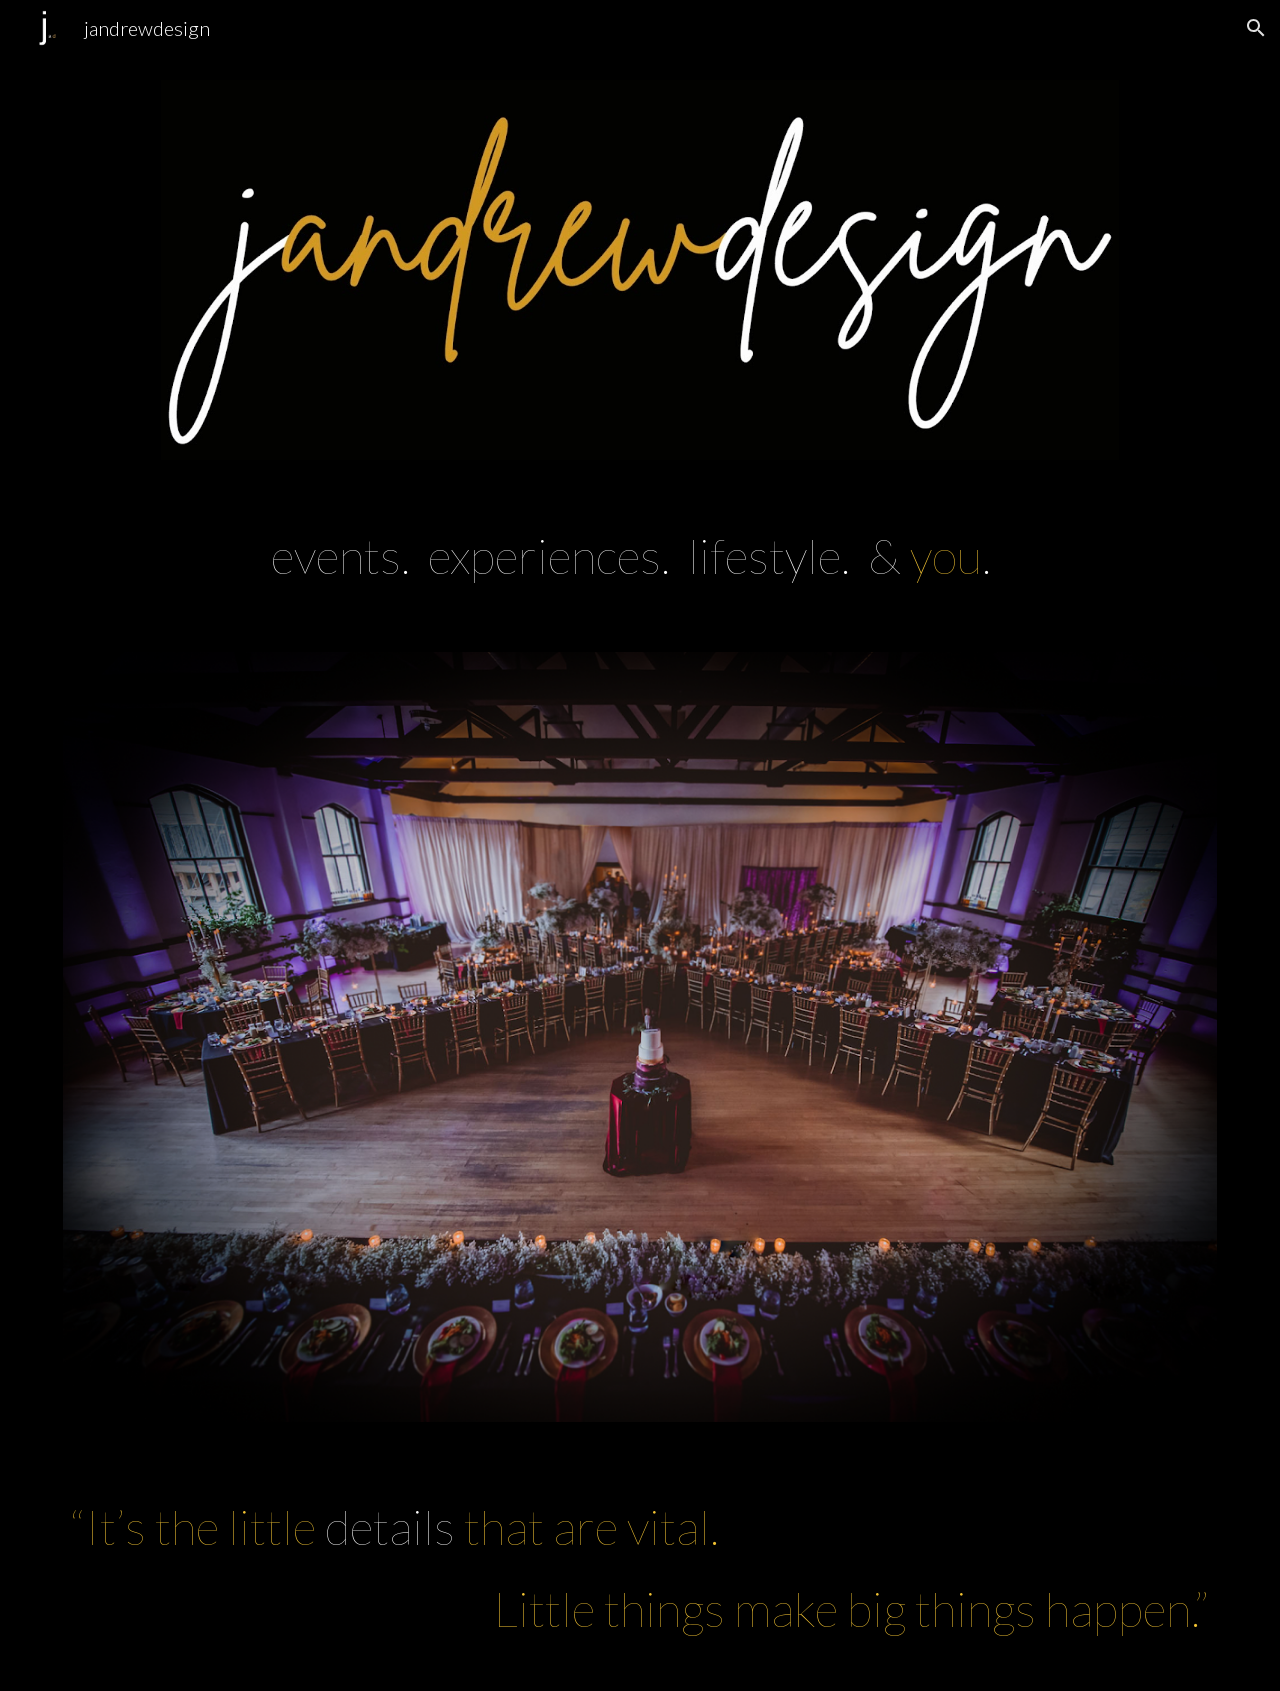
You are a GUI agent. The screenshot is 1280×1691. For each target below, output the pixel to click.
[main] (640, 556)
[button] (1256, 28)
